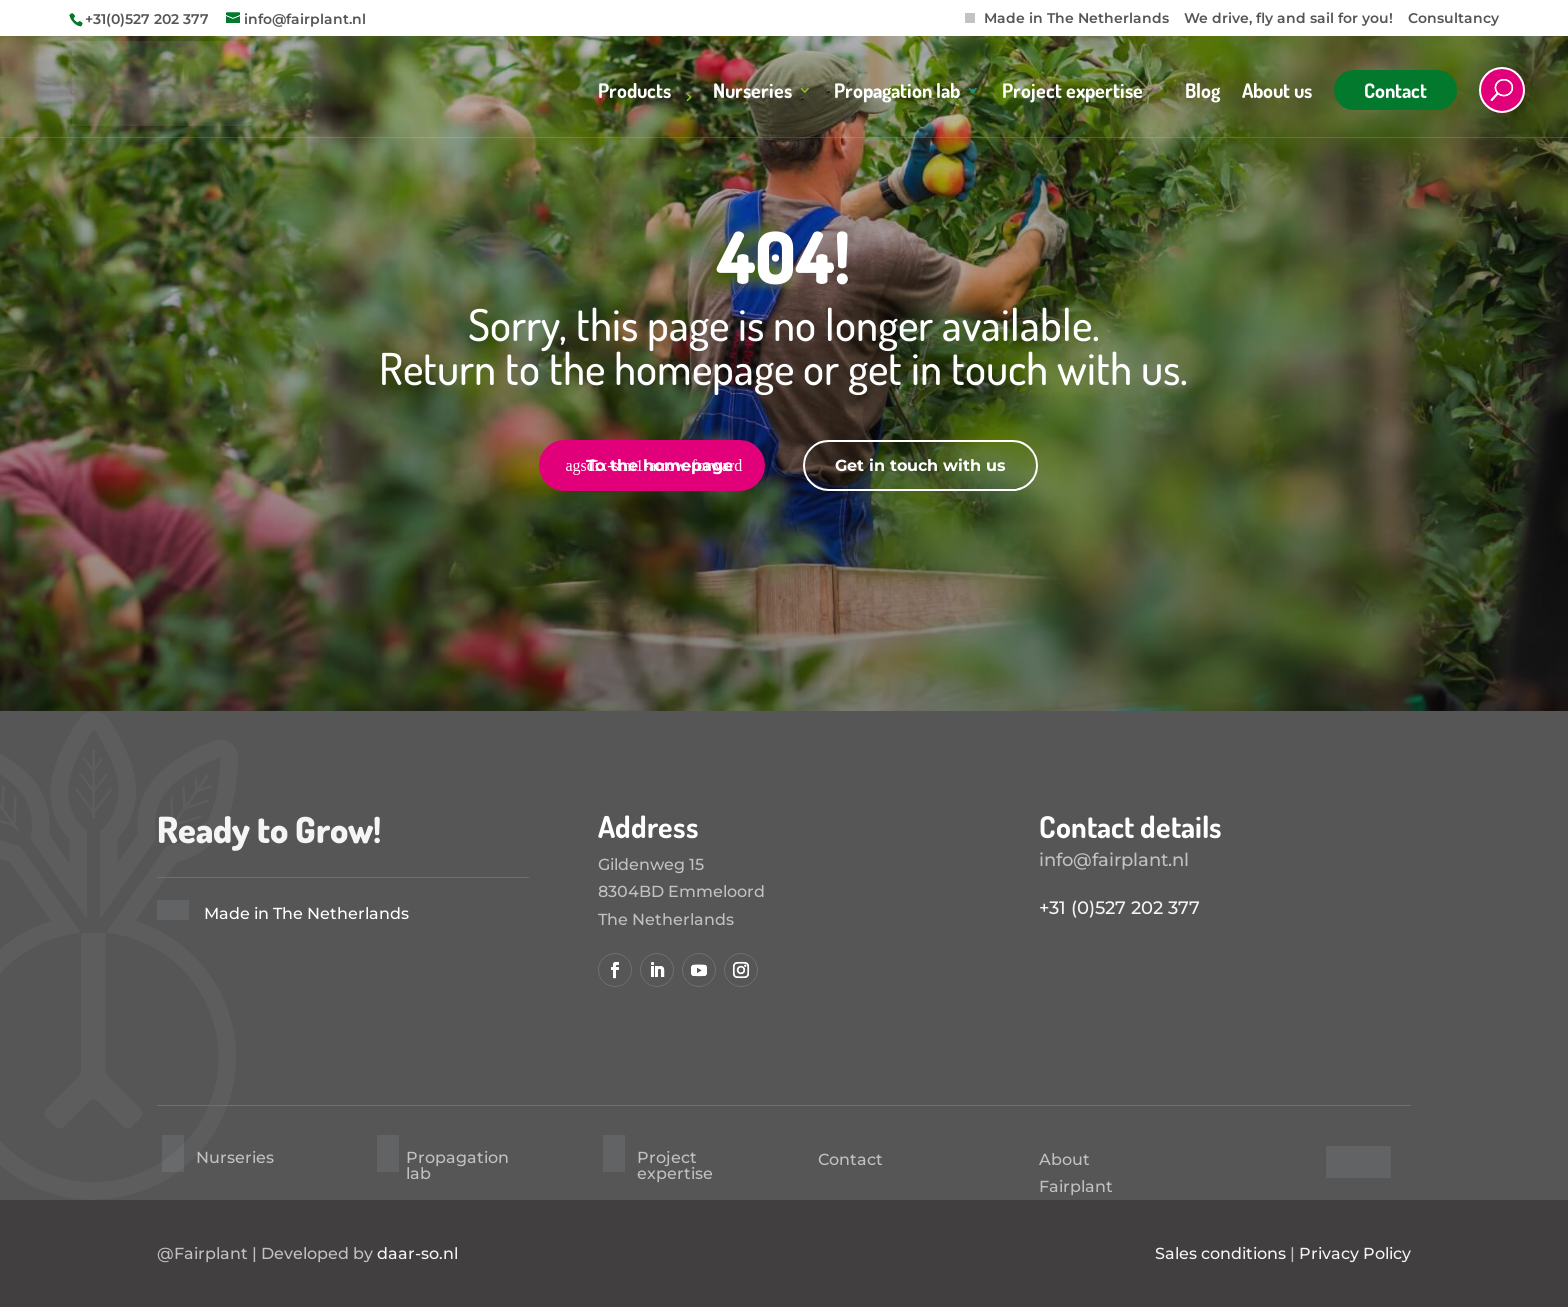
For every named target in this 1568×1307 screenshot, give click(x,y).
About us (1277, 93)
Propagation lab (897, 93)
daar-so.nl (417, 1253)
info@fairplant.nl (1114, 860)
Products (634, 93)
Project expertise (1072, 93)
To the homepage (659, 465)
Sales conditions (1220, 1253)
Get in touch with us (920, 465)
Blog (1202, 93)
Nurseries (752, 93)
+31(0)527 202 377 (147, 19)
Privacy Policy (1355, 1253)
